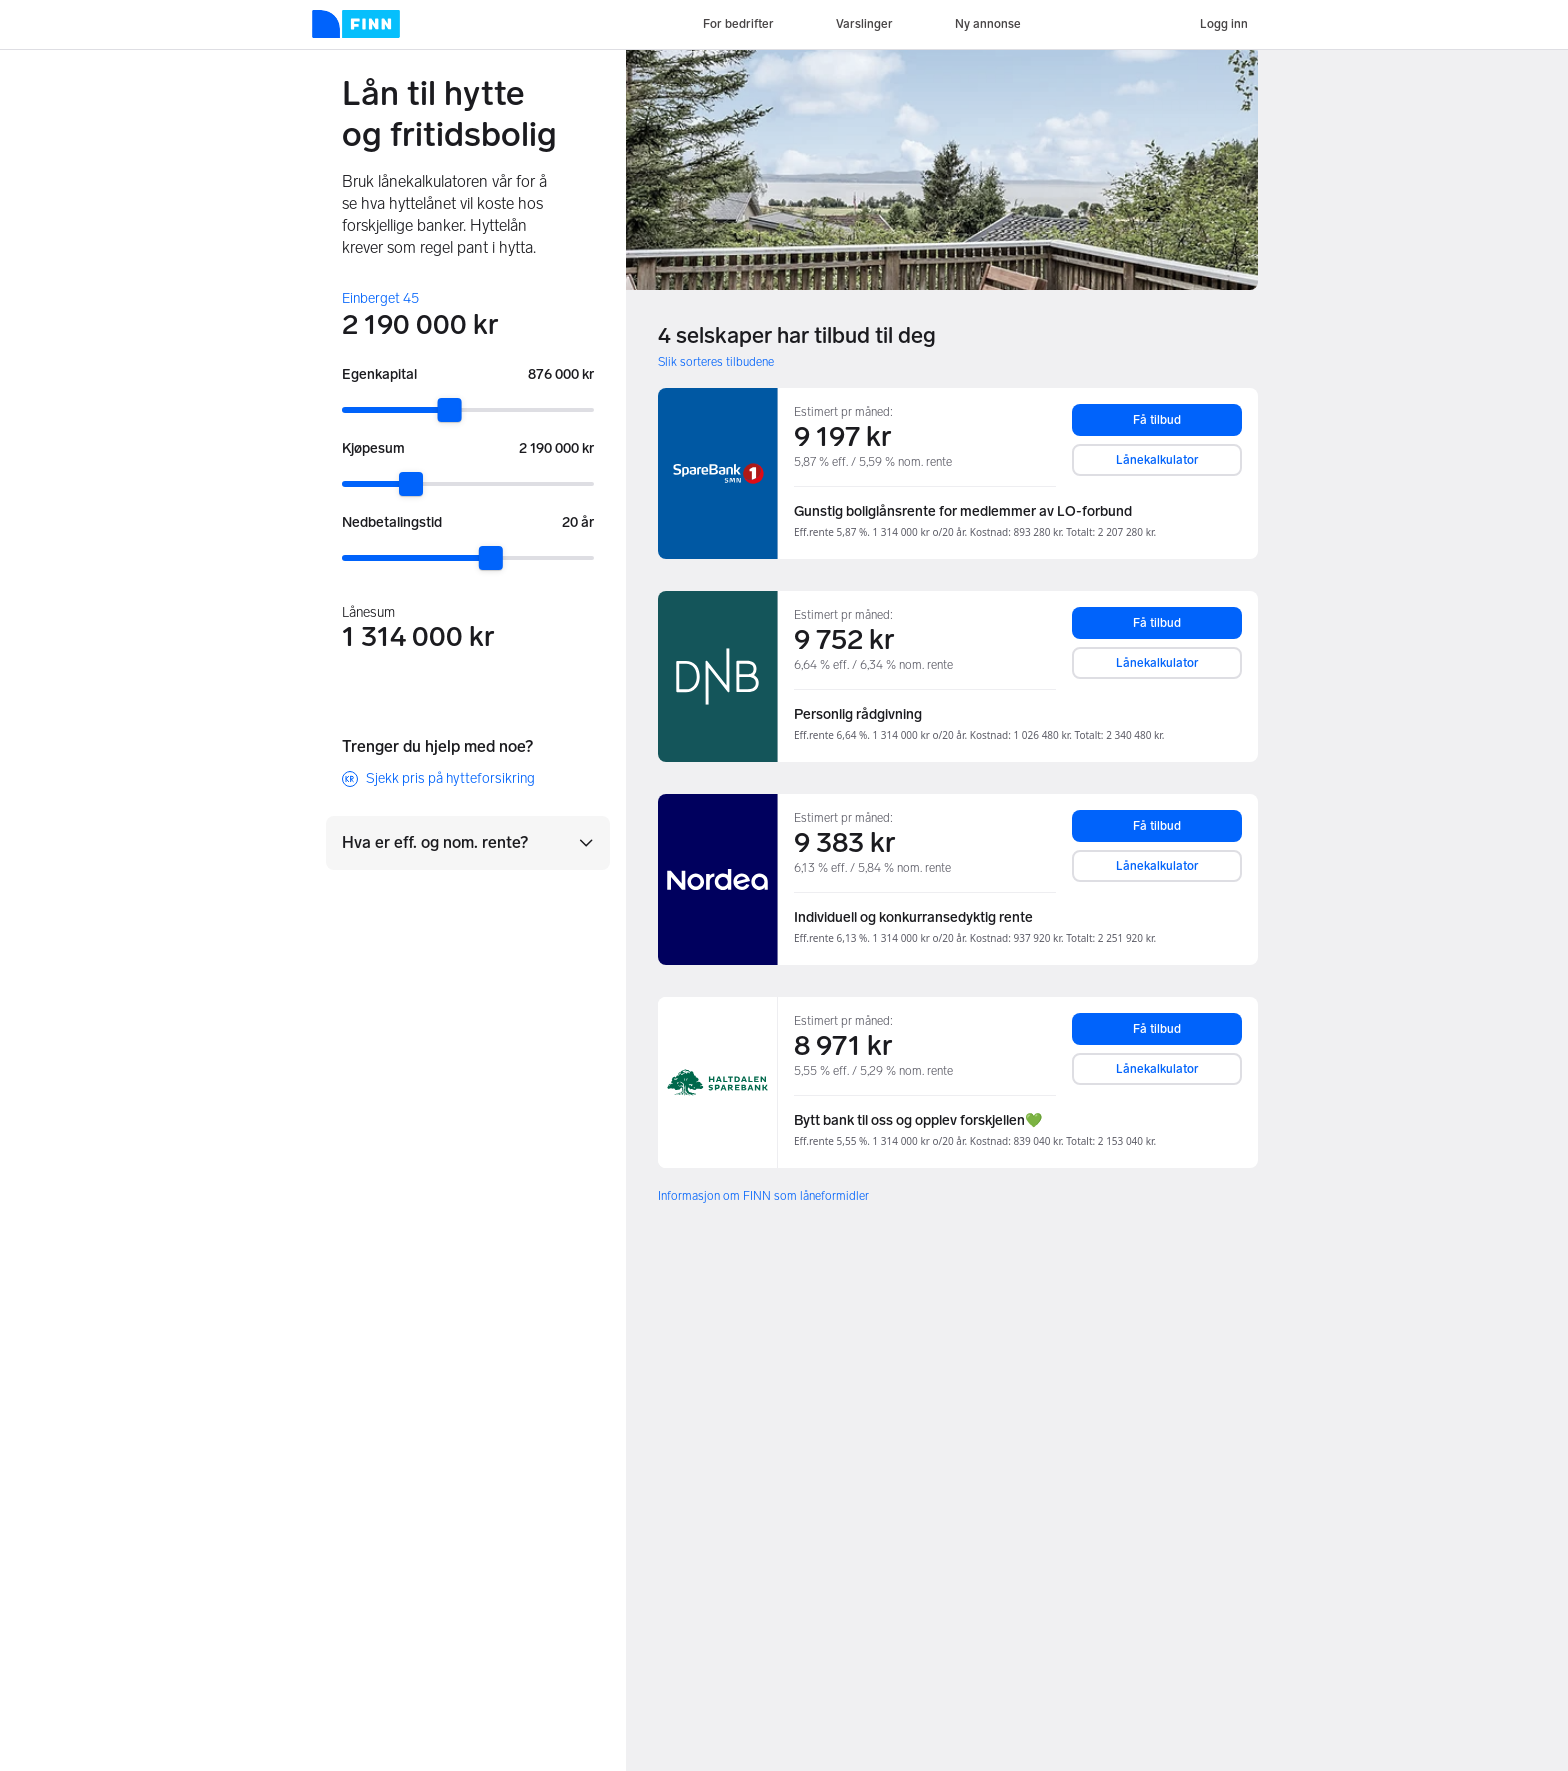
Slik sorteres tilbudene (716, 362)
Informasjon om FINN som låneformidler (763, 1196)
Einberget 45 (380, 298)
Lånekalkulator (1157, 460)
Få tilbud (1157, 420)
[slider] (450, 410)
